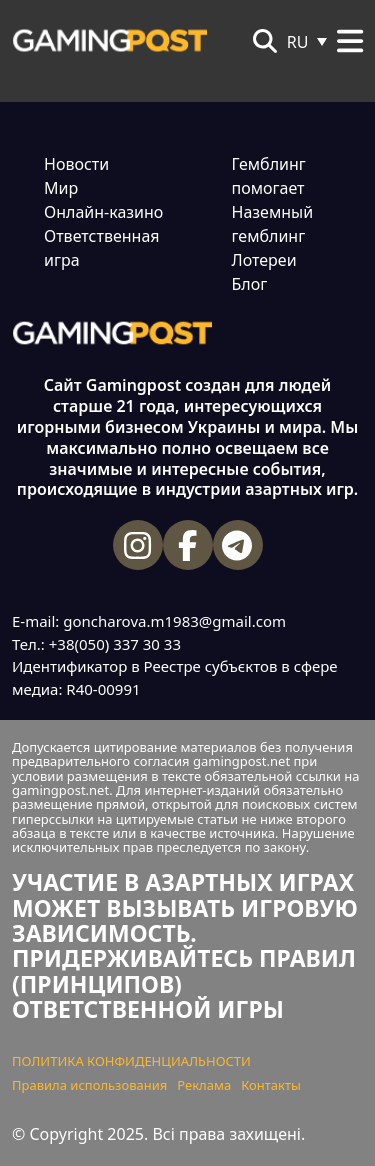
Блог (250, 284)
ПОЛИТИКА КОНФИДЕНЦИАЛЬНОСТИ (131, 1061)
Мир (61, 188)
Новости (76, 164)
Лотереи (264, 260)
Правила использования (89, 1085)
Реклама (204, 1085)
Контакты (271, 1085)
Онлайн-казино (103, 212)
